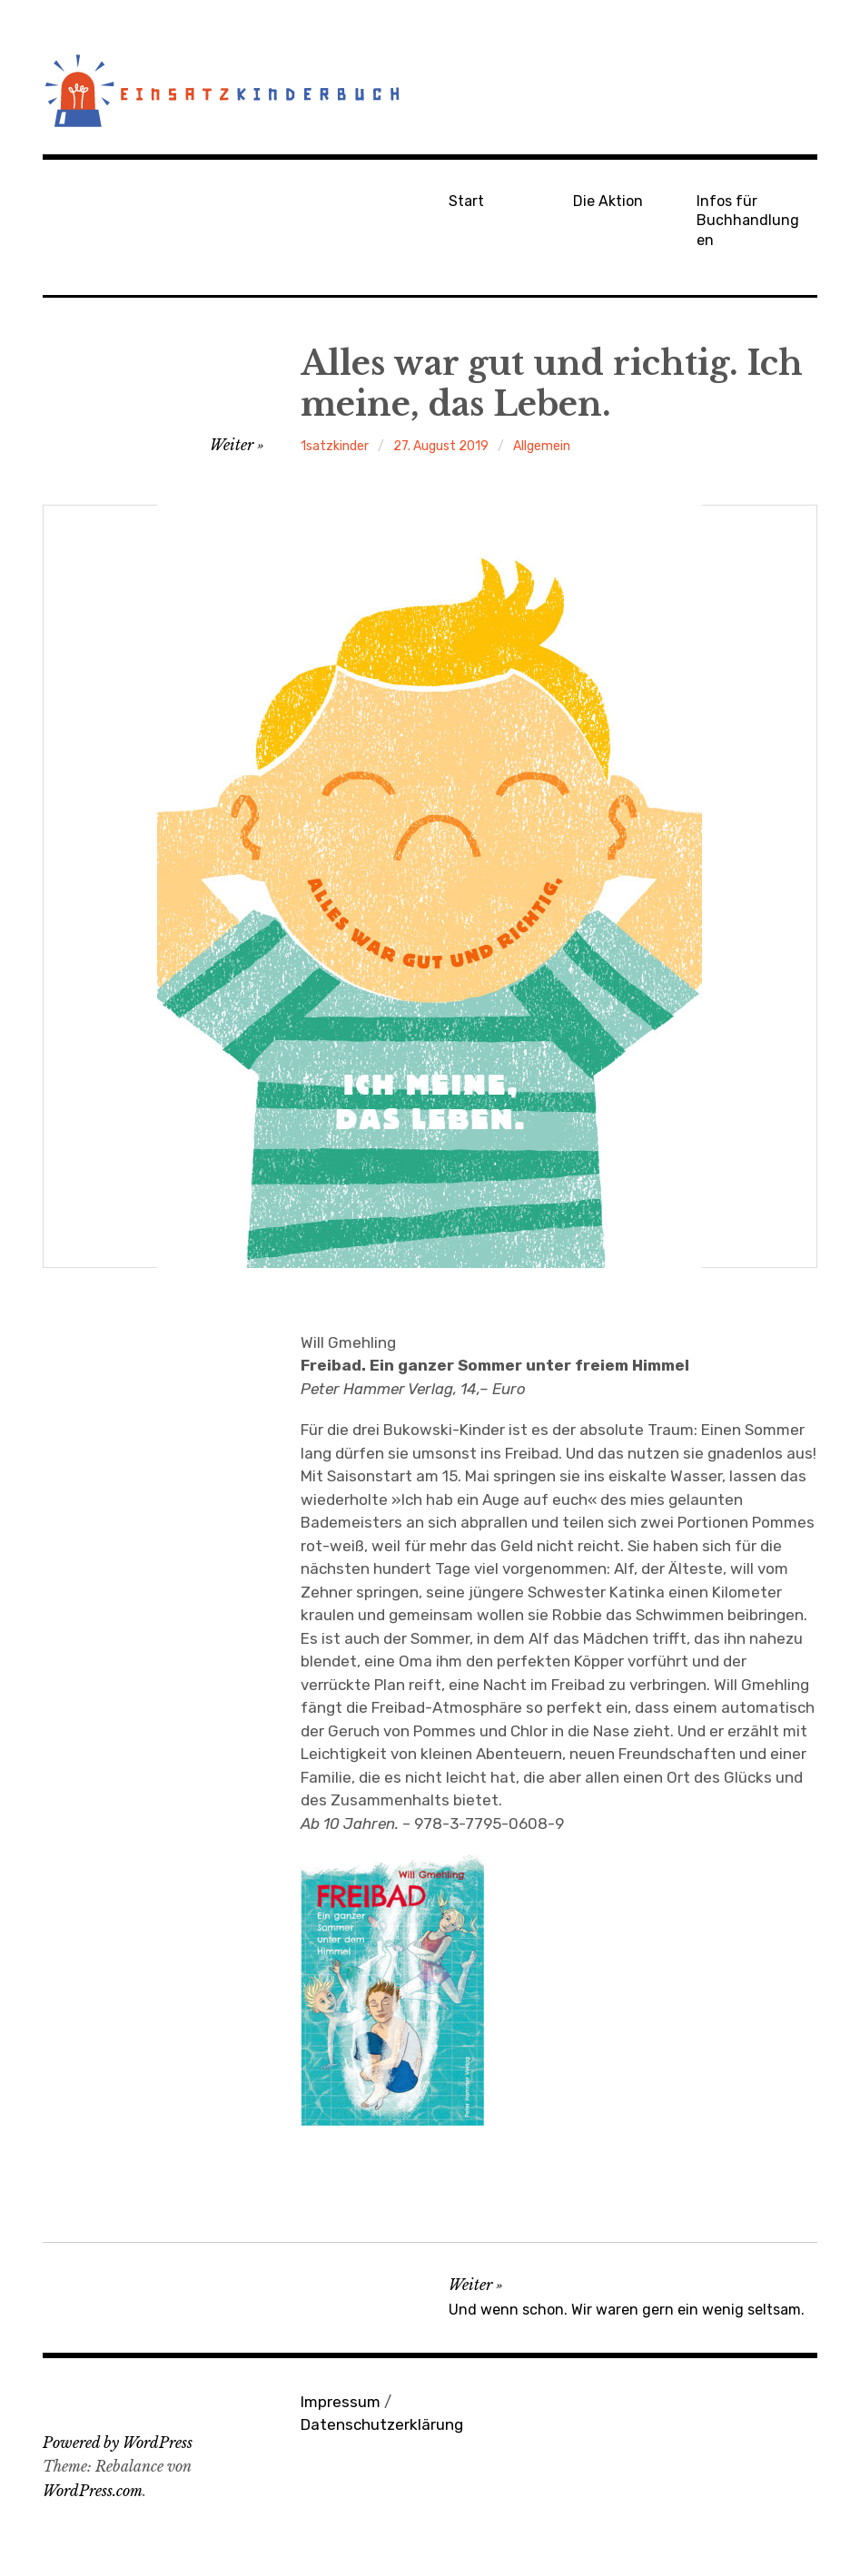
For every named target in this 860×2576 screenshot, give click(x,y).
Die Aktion (608, 201)
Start (466, 201)
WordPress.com (93, 2491)
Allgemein (541, 446)
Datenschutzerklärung (382, 2424)
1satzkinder (335, 446)
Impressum (341, 2402)
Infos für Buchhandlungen (748, 220)
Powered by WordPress (118, 2442)
